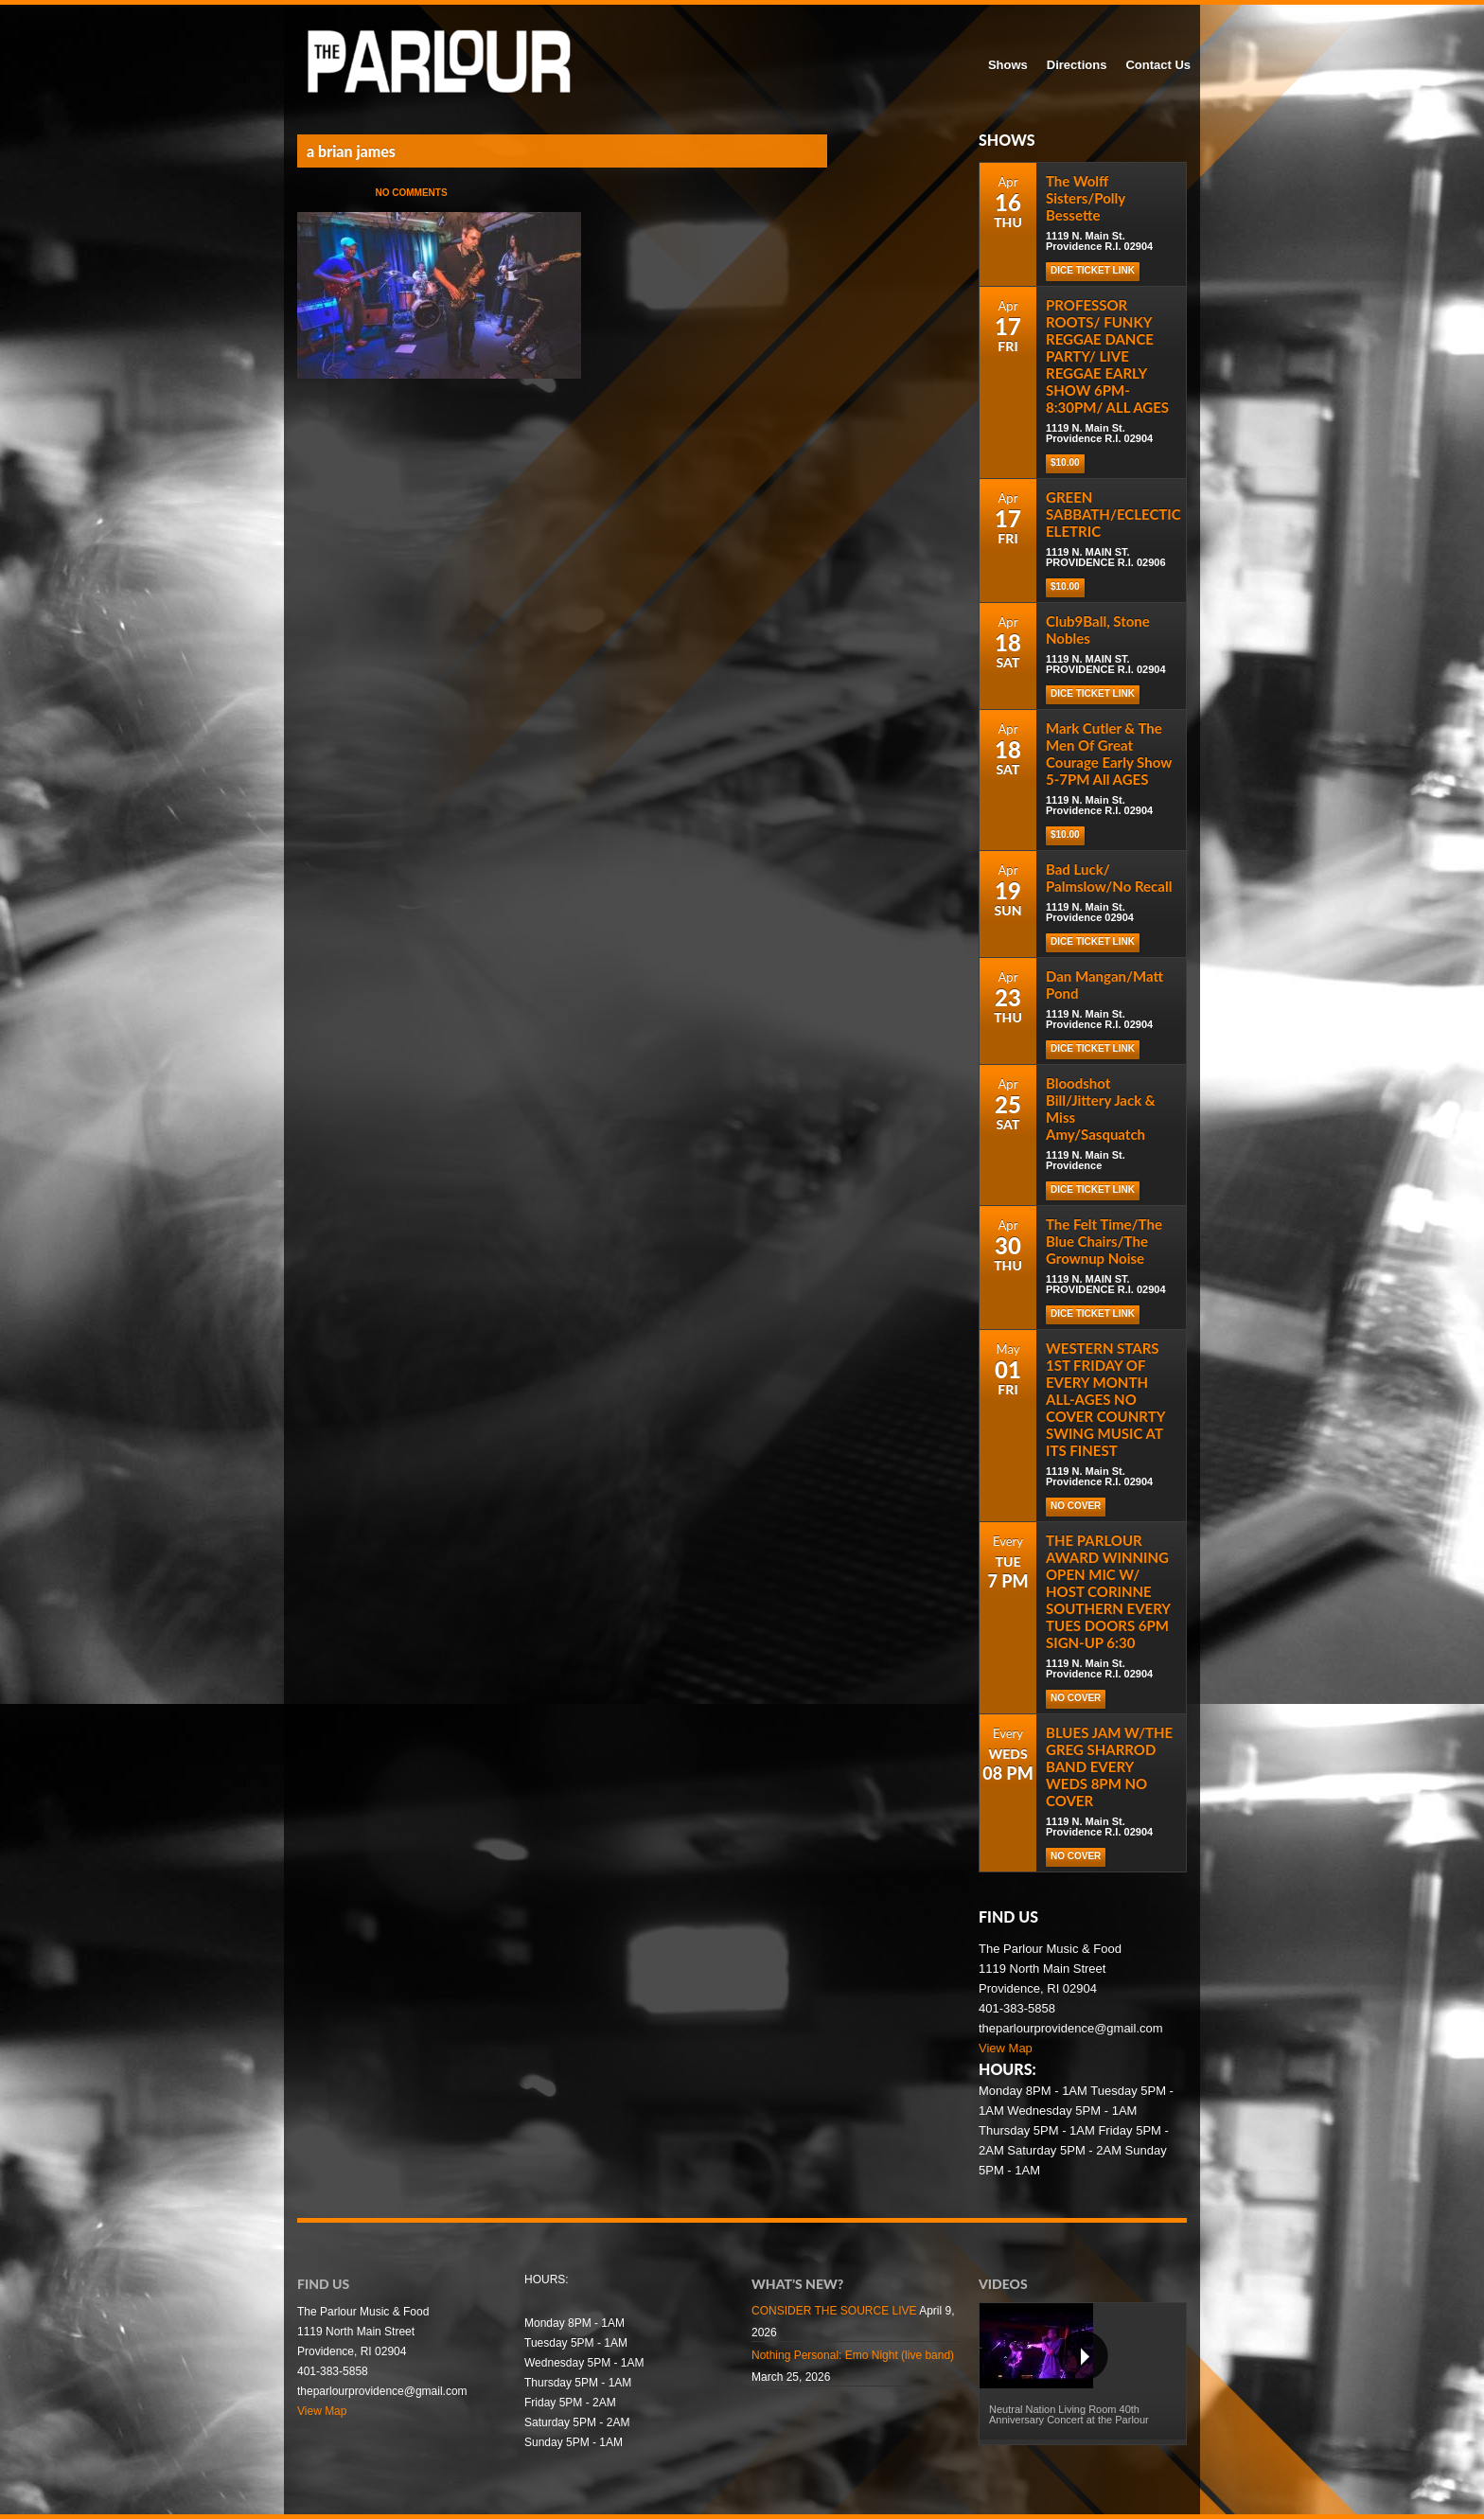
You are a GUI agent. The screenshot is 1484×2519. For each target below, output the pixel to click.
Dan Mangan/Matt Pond (1104, 984)
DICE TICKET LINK (1093, 693)
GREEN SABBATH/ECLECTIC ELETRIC (1113, 514)
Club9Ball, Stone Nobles (1098, 629)
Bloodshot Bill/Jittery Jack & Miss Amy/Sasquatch (1101, 1108)
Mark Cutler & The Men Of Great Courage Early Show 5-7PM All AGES (1109, 753)
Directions (1077, 65)
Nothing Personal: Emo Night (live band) (852, 2355)
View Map (1006, 2048)
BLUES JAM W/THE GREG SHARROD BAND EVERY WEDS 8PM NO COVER (1109, 1766)
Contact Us (1158, 65)
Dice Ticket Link (1093, 270)
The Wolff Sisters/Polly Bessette (1085, 197)
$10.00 (1065, 462)
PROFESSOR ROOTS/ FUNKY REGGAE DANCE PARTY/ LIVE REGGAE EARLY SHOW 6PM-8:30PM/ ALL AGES (1107, 356)
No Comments (411, 192)
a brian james (351, 151)
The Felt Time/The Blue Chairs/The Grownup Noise (1104, 1241)
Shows (1008, 65)
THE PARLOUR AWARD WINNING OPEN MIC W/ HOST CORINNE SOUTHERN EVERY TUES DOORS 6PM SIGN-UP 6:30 (1108, 1591)
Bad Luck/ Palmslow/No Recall (1109, 877)
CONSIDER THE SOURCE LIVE (833, 2310)
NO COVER (1076, 1505)
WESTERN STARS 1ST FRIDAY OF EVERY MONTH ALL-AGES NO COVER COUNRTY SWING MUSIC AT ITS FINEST (1105, 1399)
